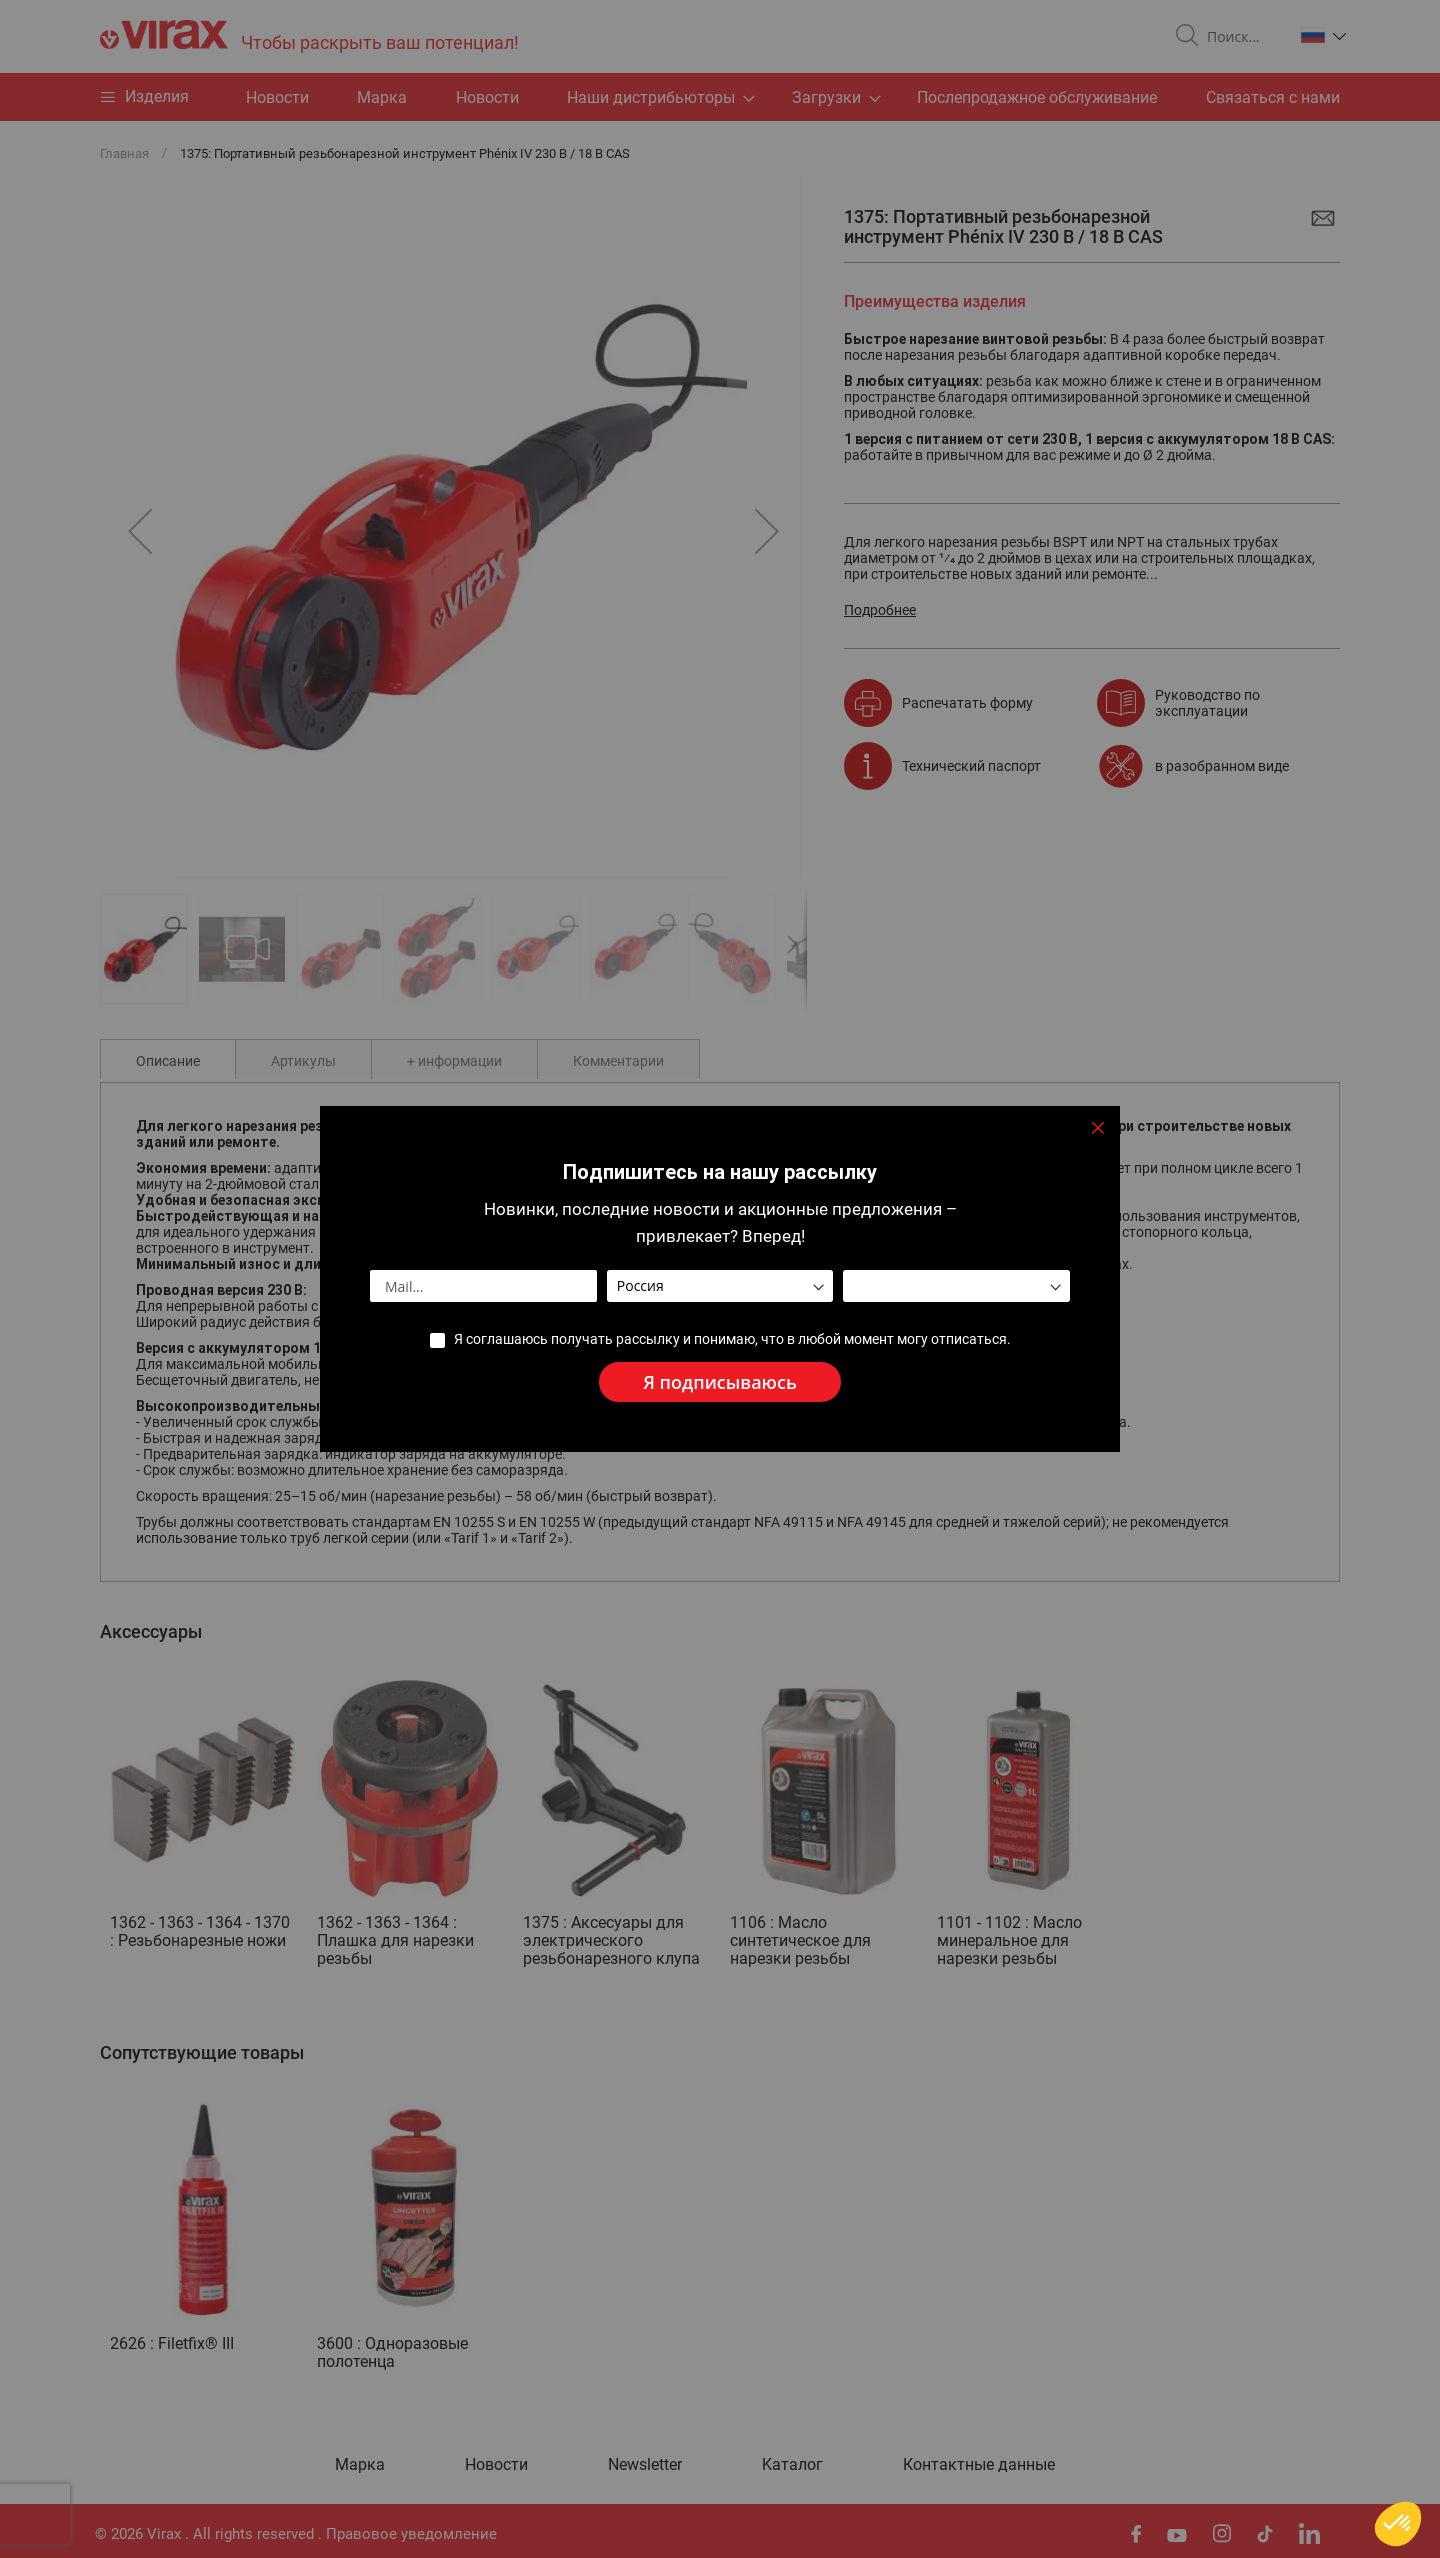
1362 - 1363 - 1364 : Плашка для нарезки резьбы (395, 1940)
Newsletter (645, 2465)
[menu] (720, 97)
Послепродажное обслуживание (1037, 97)
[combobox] (1242, 37)
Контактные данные (979, 2465)
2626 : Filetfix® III (172, 2343)
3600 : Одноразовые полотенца (392, 2352)
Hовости (277, 97)
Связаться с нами (1273, 97)
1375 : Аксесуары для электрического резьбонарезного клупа (611, 1940)
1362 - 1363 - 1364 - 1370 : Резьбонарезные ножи (200, 1931)
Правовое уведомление (411, 2534)
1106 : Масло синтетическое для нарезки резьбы (800, 1940)
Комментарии (618, 1061)
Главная (124, 153)
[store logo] (309, 36)
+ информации (454, 1061)
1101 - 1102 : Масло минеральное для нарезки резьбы (1009, 1940)
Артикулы (303, 1061)
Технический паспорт (971, 766)
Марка (382, 97)
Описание (168, 1061)
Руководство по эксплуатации (1207, 703)
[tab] (168, 1059)
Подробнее (880, 610)
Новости (487, 97)
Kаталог (792, 2465)
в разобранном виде (1222, 766)
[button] (1323, 35)
